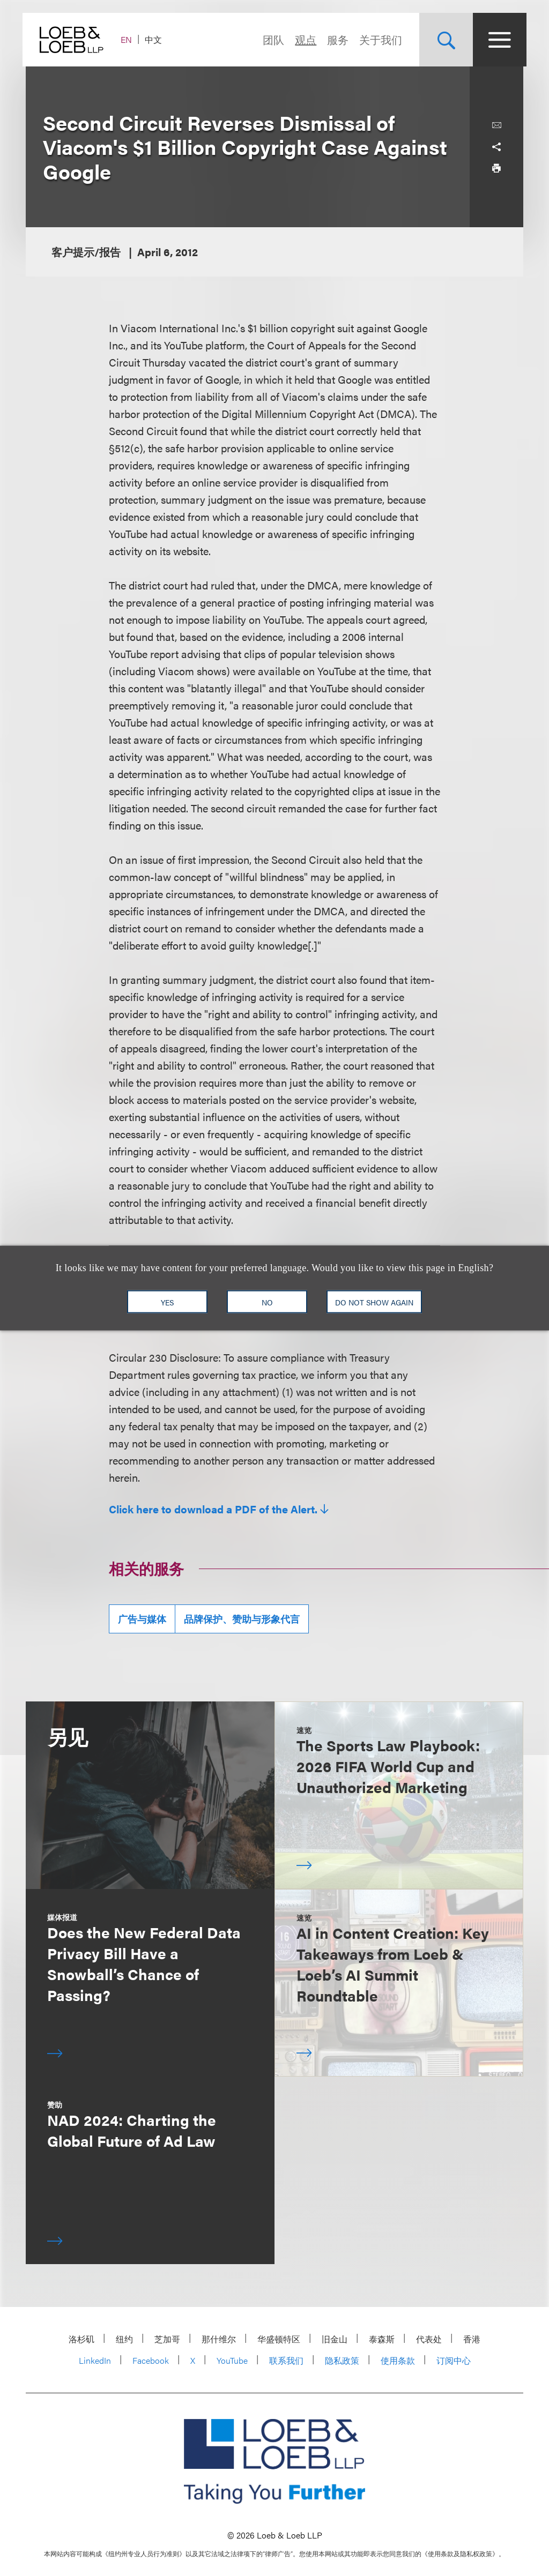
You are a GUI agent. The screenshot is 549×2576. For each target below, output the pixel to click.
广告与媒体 (142, 1618)
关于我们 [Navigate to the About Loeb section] (377, 39)
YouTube (232, 2360)
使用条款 (398, 2360)
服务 (334, 39)
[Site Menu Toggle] (496, 39)
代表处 (429, 2339)
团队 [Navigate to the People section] (270, 39)
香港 (471, 2339)
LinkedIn (95, 2360)
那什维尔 (219, 2339)
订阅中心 (453, 2360)
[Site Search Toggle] (443, 39)
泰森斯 (382, 2339)
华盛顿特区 (278, 2339)
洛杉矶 (81, 2339)
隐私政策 (342, 2360)
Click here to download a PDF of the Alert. (213, 1509)
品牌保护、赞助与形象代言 (242, 1618)
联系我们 (286, 2360)
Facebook (150, 2360)
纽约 (124, 2339)
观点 (302, 39)
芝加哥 (167, 2339)
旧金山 (334, 2339)
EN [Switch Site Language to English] (129, 39)
